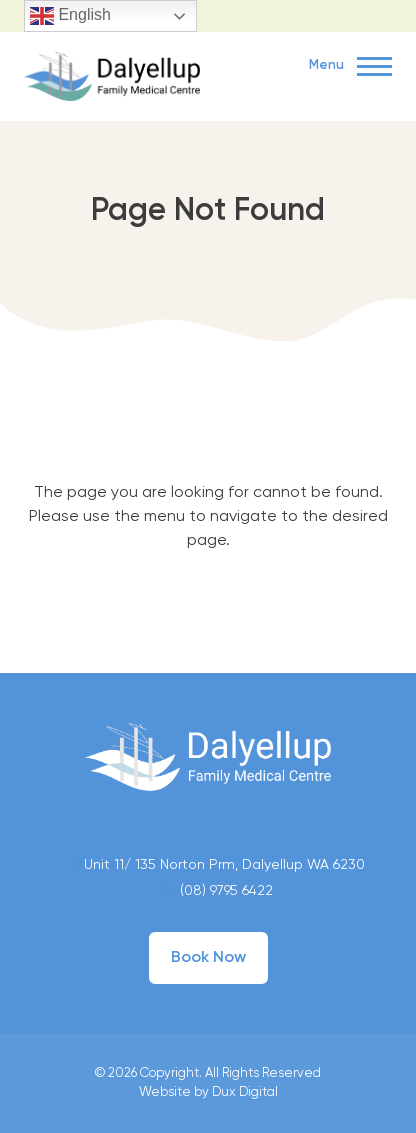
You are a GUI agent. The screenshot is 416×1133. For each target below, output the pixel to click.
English (70, 16)
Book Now (208, 958)
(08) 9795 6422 (217, 891)
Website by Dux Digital (208, 1092)
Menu (350, 67)
